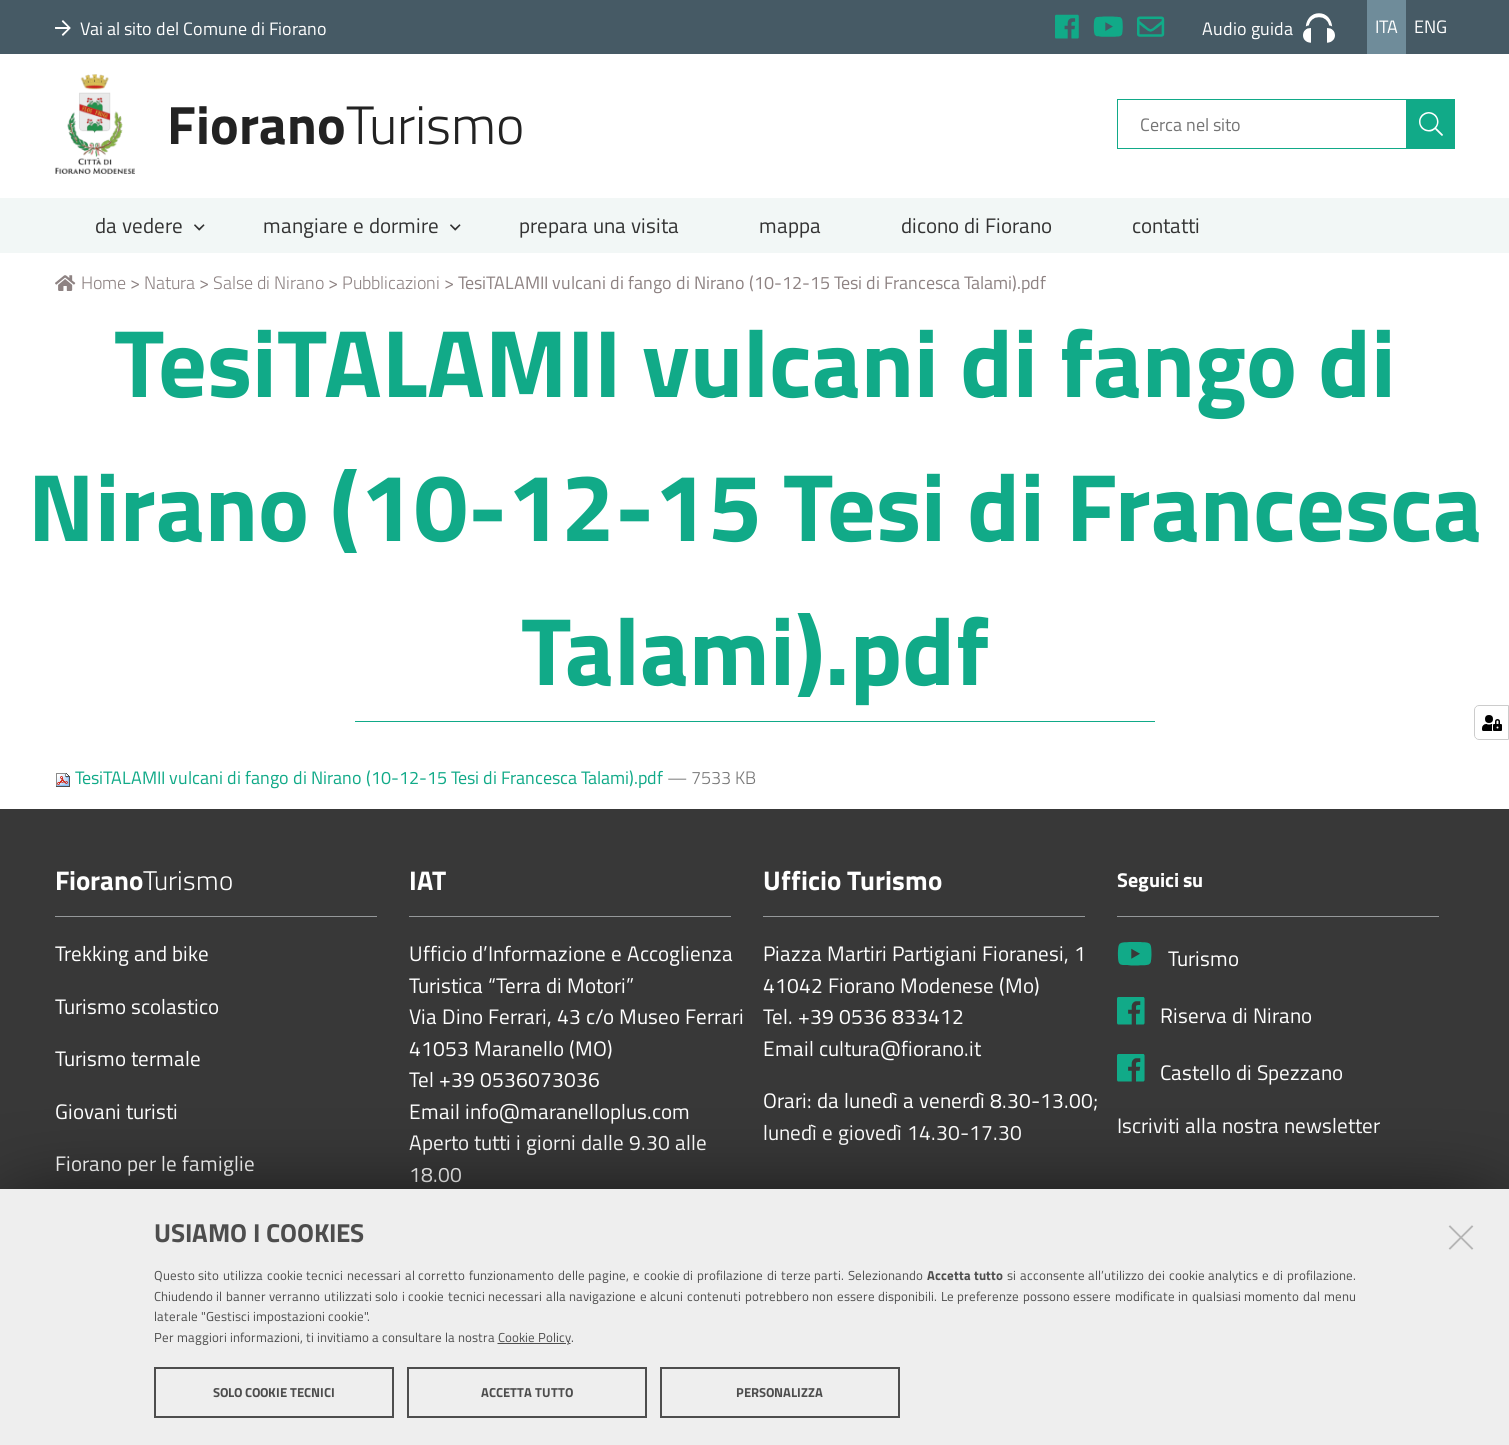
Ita (1386, 26)
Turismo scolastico (137, 1021)
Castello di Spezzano (1251, 1087)
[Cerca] (1431, 133)
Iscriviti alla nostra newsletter (1248, 1139)
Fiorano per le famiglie (155, 1178)
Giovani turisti (116, 1126)
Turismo (1203, 973)
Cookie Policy (534, 1338)
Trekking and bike (132, 968)
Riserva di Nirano (1236, 1030)
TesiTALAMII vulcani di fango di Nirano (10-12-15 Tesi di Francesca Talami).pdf (361, 791)
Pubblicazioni (391, 296)
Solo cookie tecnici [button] (274, 1393)
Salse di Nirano (268, 296)
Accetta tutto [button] (527, 1393)
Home (90, 296)
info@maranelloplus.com (577, 1126)
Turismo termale (128, 1073)
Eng (1430, 26)
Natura (169, 296)
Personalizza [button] (779, 1393)
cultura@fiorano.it (900, 1063)
